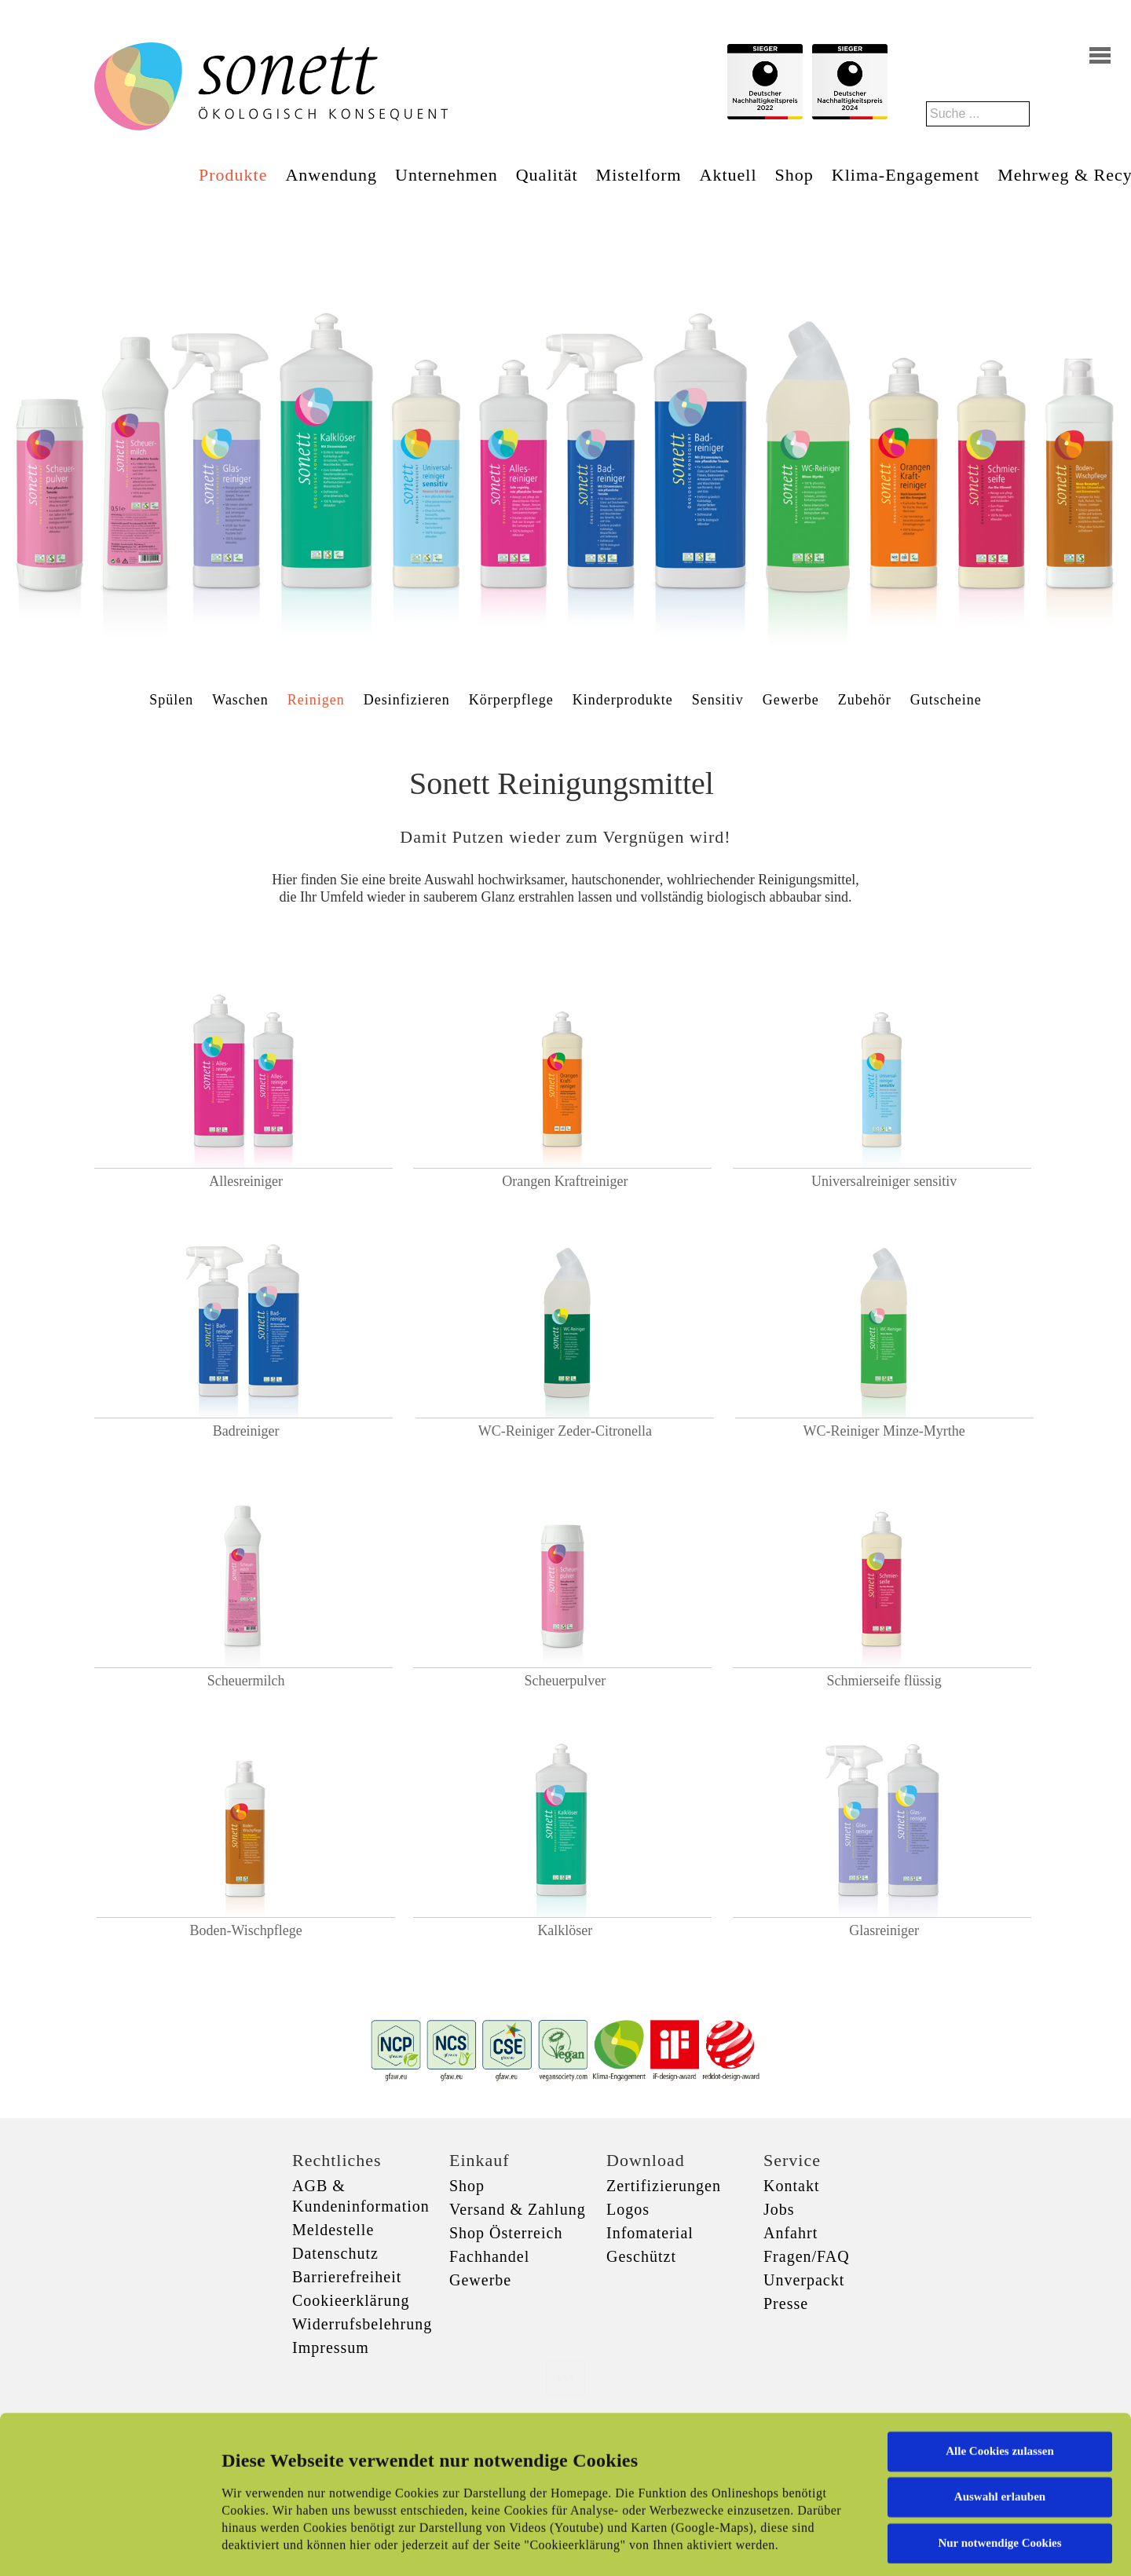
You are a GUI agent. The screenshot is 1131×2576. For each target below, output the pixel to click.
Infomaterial (650, 2232)
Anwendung (331, 175)
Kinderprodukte (623, 700)
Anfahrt (790, 2232)
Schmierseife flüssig (883, 1681)
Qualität (547, 175)
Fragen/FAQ (806, 2256)
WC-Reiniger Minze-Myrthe (883, 1431)
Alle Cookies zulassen (1000, 2342)
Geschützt (641, 2256)
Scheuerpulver (565, 1681)
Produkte (233, 175)
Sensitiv (718, 700)
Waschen (240, 700)
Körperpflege (511, 700)
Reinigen (316, 700)
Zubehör (864, 700)
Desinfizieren (407, 700)
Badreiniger (246, 1431)
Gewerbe (791, 700)
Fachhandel (489, 2256)
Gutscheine (946, 700)
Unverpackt (803, 2280)
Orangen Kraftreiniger (565, 1181)
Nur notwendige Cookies (999, 2434)
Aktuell (728, 175)
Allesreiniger (246, 1181)
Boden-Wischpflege (246, 1930)
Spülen (171, 700)
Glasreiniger (884, 1930)
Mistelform (639, 175)
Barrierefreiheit (346, 2276)
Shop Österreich (505, 2232)
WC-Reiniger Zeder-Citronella (565, 1431)
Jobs (779, 2209)
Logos (628, 2209)
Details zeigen (811, 2545)
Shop (794, 175)
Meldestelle (333, 2229)
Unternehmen (446, 175)
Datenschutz (335, 2253)
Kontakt (791, 2185)
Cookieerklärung (350, 2300)
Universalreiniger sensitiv (884, 1181)
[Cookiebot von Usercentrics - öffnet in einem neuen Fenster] (101, 2545)
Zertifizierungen (663, 2185)
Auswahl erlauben (999, 2387)
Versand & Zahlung (517, 2209)
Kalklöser (564, 1930)
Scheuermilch (246, 1681)
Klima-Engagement (905, 175)
